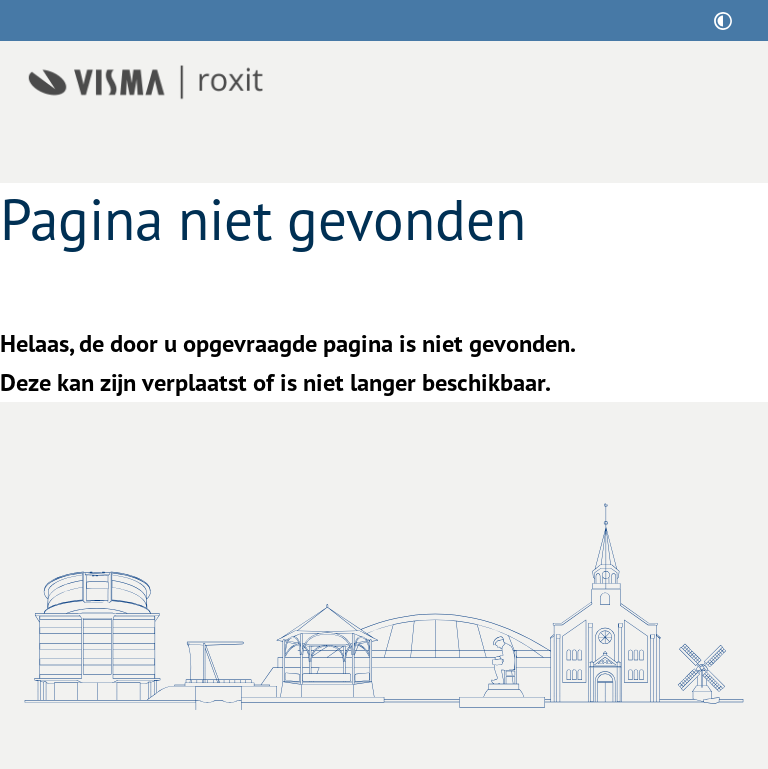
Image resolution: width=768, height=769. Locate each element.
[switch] (723, 20)
